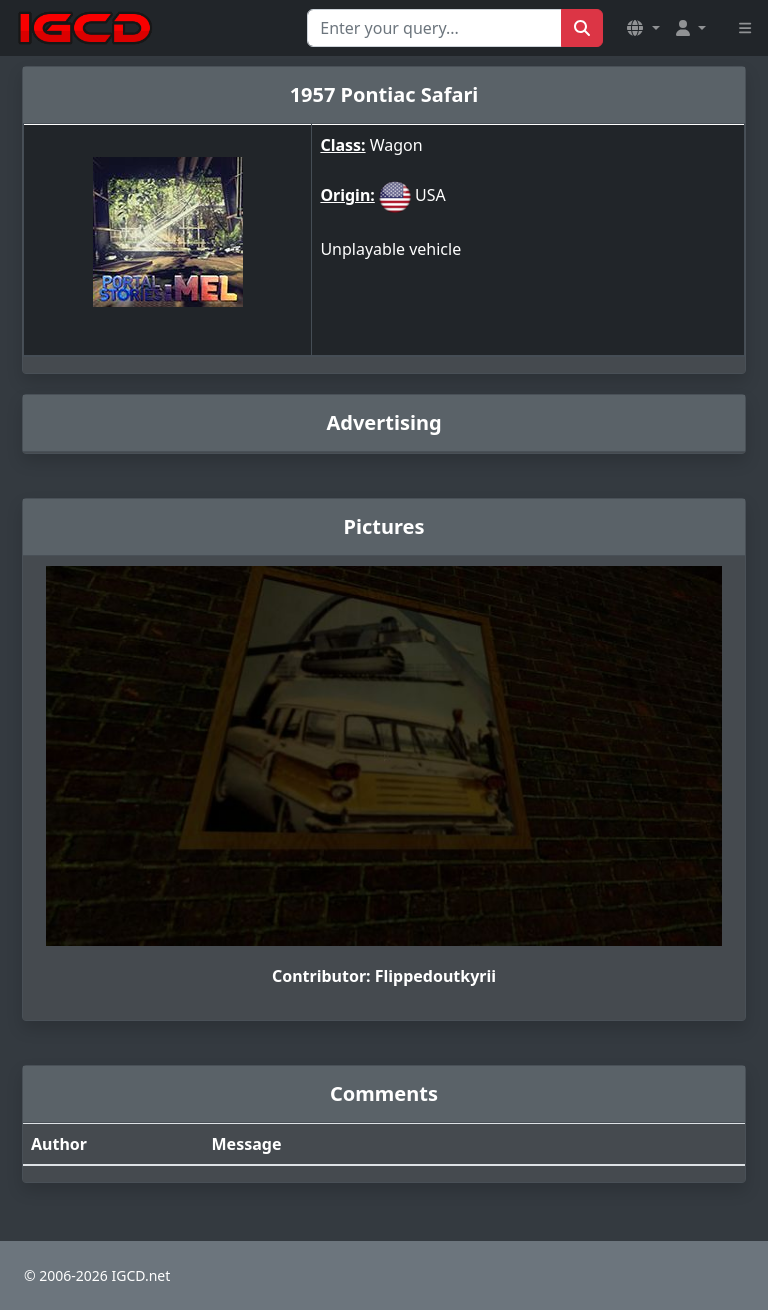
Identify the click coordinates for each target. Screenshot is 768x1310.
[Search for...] (434, 28)
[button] (643, 28)
